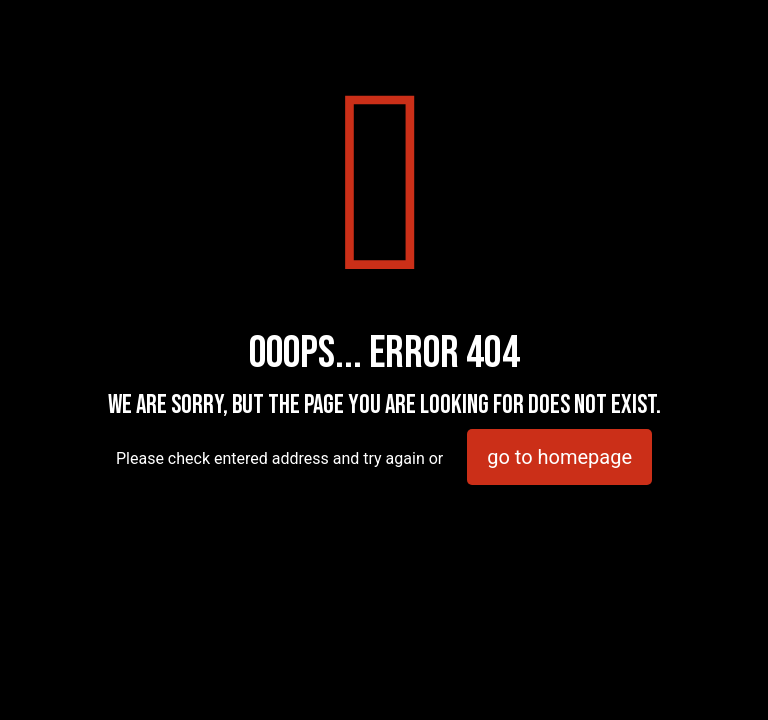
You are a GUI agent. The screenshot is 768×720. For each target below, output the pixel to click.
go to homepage (559, 457)
